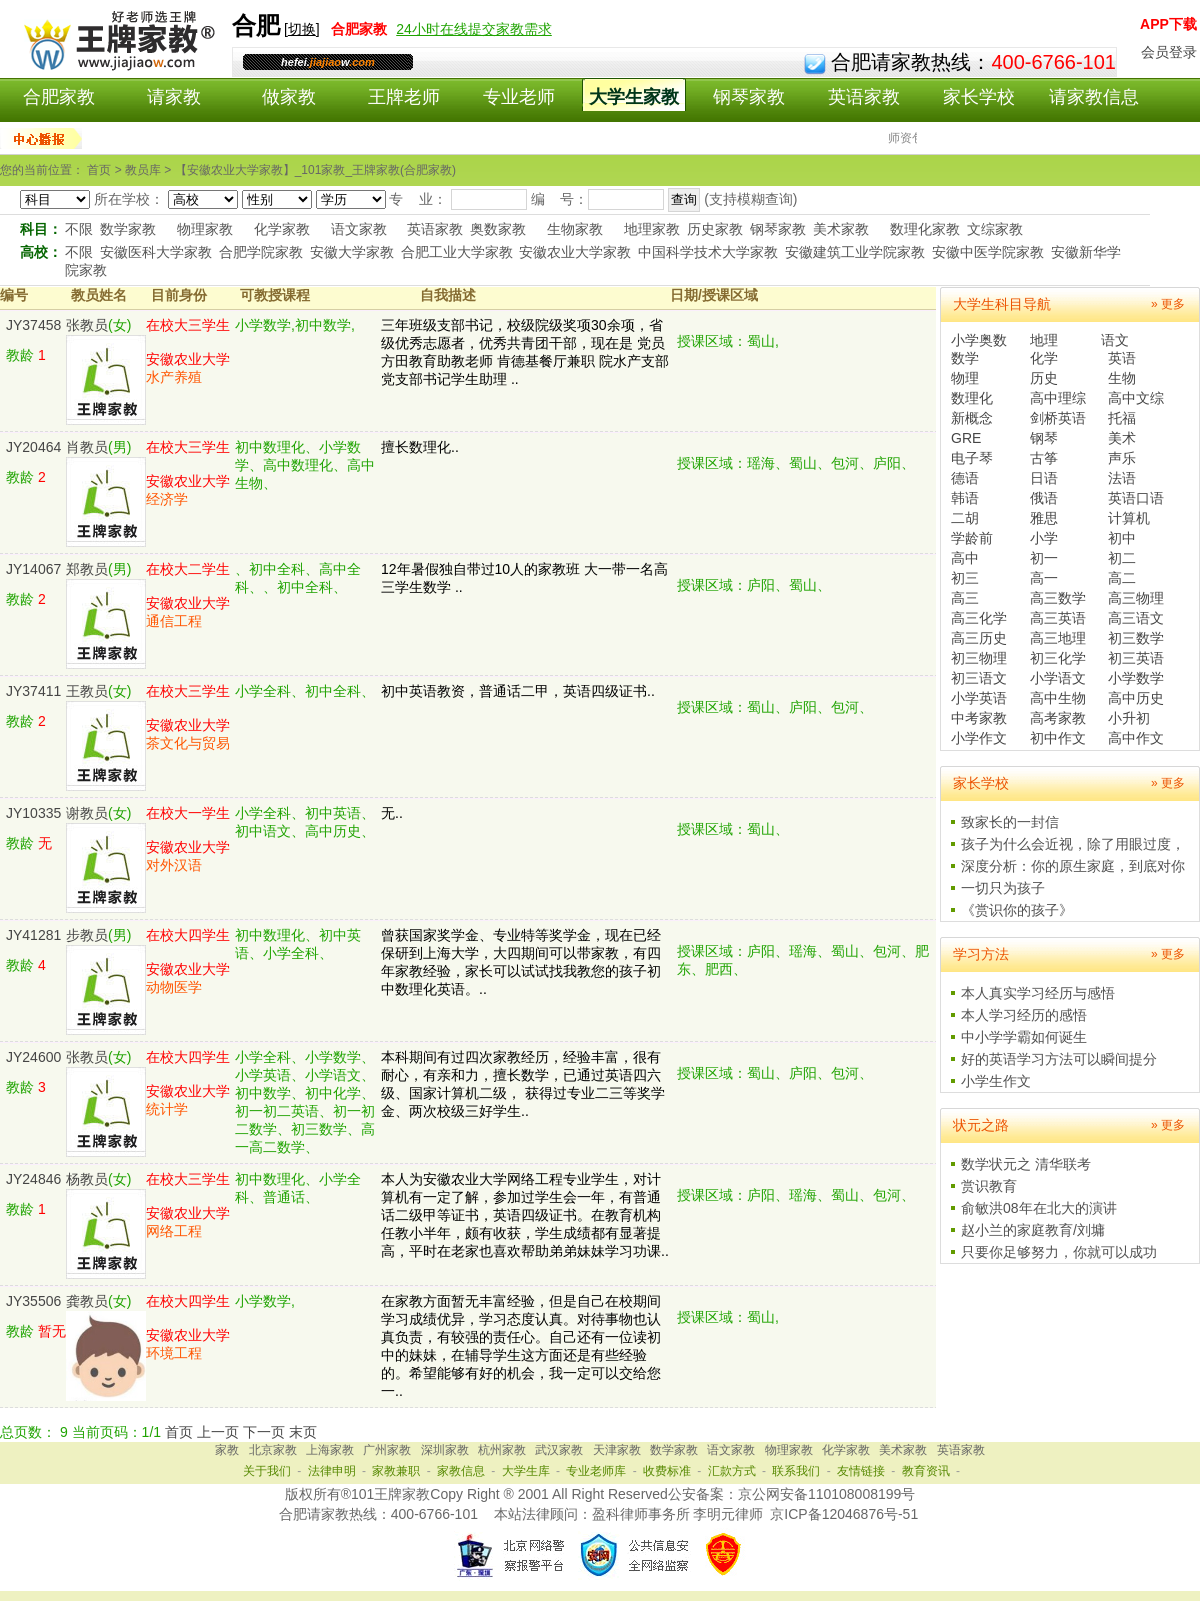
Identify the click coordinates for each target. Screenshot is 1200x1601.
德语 (965, 478)
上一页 (218, 1432)
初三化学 (1058, 658)
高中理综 (1058, 398)
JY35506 (33, 1301)
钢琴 (1044, 438)
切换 (302, 29)
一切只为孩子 (1003, 888)
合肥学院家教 (261, 252)
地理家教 (652, 229)
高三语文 (1136, 618)
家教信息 (461, 1471)
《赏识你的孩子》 (1017, 910)
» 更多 (1168, 304)
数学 (965, 358)
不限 (79, 229)
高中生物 (1058, 698)
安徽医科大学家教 (156, 252)
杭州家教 (502, 1450)
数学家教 (128, 229)
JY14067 (33, 569)
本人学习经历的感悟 (1024, 1015)
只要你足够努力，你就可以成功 (1059, 1252)
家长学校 (979, 97)
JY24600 (33, 1057)
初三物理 (979, 658)
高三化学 (979, 618)
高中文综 (1136, 398)
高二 (1122, 578)
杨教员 (87, 1179)
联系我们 (796, 1471)
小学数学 (1136, 678)
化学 (1044, 358)
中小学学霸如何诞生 (1024, 1037)
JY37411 (33, 691)
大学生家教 (634, 97)
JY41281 (33, 935)
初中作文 (1058, 738)
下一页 (264, 1432)
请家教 (174, 97)
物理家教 (205, 229)
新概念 (972, 418)
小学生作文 (996, 1081)
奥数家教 (498, 229)
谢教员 (87, 813)
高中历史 (1136, 698)
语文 (1115, 340)
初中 (1122, 538)
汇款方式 (732, 1471)
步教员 (87, 935)
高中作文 (1136, 738)
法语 (1122, 478)
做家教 (289, 97)
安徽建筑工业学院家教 (855, 252)
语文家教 (359, 229)
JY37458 (33, 325)
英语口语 (1136, 498)
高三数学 (1058, 598)
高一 (1044, 578)
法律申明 (332, 1471)
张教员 (87, 325)
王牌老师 (404, 97)
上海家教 (330, 1450)
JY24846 (33, 1179)
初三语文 (979, 678)
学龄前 (972, 538)
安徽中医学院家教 (988, 252)
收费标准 (667, 1471)
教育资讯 (926, 1471)
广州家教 (387, 1450)
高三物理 (1136, 598)
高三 (965, 598)
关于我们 (267, 1471)
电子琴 (972, 458)
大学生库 (526, 1471)
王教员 (87, 691)
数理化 (972, 398)
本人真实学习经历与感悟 (1038, 993)
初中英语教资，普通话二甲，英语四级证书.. (518, 691)
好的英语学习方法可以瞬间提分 (1059, 1059)
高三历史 (979, 638)
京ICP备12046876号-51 (844, 1514)
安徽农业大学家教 (575, 252)
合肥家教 (59, 97)
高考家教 (1058, 718)
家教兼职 (396, 1471)
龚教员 (87, 1301)
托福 (1122, 418)
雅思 (1044, 518)
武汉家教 (559, 1450)
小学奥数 (979, 340)
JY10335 (33, 813)
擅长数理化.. (420, 447)
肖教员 (87, 447)
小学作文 (979, 738)
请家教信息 (1094, 97)
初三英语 (1136, 658)
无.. (392, 813)
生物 (1122, 378)
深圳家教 (445, 1450)
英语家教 (864, 97)
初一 (1044, 558)
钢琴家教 (749, 97)
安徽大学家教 (352, 252)
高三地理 (1058, 638)
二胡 (965, 518)
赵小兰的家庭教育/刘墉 (1033, 1230)
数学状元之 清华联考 (1026, 1164)
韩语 (965, 498)
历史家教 (715, 229)
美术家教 (841, 229)
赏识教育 (989, 1186)
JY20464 (33, 447)
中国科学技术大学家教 (708, 252)
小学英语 (979, 698)
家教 (227, 1450)
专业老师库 (596, 1471)
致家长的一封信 (1010, 822)
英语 (1122, 358)
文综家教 (995, 229)
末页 (303, 1432)
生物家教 (575, 229)
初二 (1122, 558)
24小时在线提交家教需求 (474, 29)
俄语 (1044, 498)
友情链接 (861, 1471)
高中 (965, 558)
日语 (1044, 478)
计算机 (1129, 518)
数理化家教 (925, 229)
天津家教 (617, 1450)
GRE (966, 438)
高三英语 (1058, 618)
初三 (965, 578)
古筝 (1044, 458)
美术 (1122, 438)
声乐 (1122, 458)
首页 (179, 1432)
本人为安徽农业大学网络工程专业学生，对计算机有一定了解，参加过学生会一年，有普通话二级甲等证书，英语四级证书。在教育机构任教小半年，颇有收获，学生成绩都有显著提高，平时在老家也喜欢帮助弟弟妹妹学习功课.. (525, 1215)
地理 (1044, 340)
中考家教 (979, 718)
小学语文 (1058, 678)
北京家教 (273, 1450)
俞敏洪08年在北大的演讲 (1039, 1208)
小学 (1044, 538)
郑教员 (87, 569)
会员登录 (1169, 52)
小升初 (1129, 718)
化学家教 (282, 229)
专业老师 (519, 97)
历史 (1044, 378)
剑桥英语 (1058, 418)
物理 (965, 378)
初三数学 (1136, 638)
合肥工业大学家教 (457, 252)
